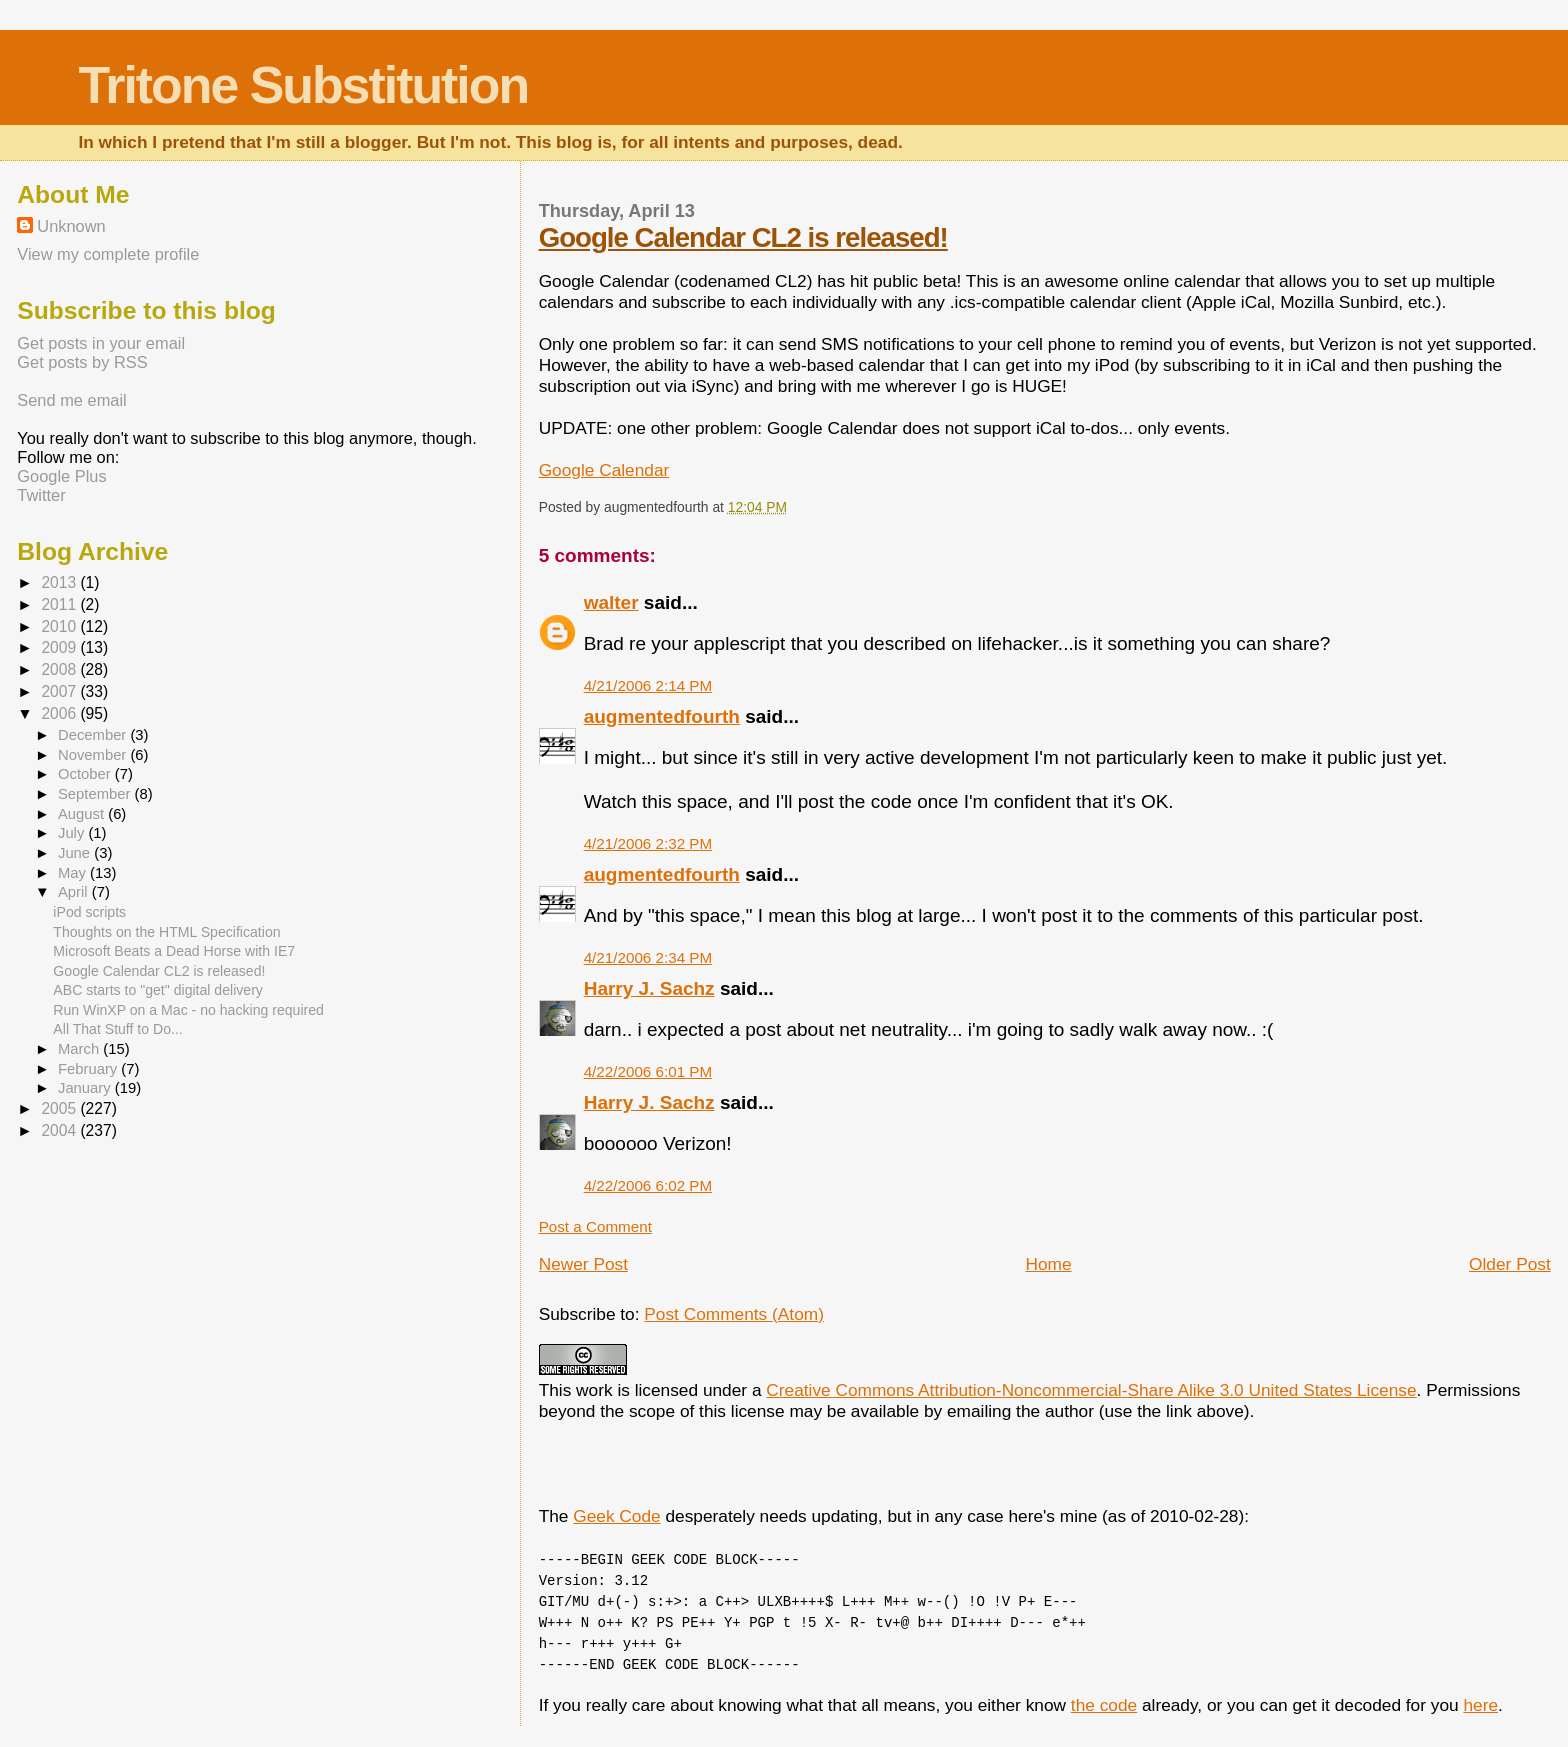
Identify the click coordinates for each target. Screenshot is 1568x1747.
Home (1048, 1264)
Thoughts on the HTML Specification (166, 932)
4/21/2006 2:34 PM (648, 957)
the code (1104, 1705)
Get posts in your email (101, 343)
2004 (60, 1130)
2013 (60, 582)
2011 (60, 604)
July (73, 833)
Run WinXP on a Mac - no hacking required (188, 1010)
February (89, 1069)
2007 (60, 691)
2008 (60, 669)
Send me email (71, 400)
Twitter (41, 495)
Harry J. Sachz (649, 988)
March (80, 1049)
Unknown (71, 226)
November (94, 755)
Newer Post (583, 1264)
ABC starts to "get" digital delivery (158, 990)
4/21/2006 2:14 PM (648, 685)
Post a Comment (595, 1226)
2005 (60, 1108)
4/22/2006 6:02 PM (648, 1185)
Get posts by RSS (82, 362)
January (86, 1088)
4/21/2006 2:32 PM (648, 843)
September (96, 794)
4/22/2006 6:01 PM (648, 1071)
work (594, 1390)
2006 (60, 713)
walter (611, 602)
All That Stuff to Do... (117, 1029)
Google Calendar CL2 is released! (743, 237)
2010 (60, 626)
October (86, 774)
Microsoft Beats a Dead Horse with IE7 (174, 951)
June (76, 853)
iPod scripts (89, 912)
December (94, 735)
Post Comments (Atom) (734, 1314)
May (74, 873)
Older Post (1510, 1264)
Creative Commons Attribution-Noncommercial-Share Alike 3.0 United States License (1091, 1390)
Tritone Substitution (303, 85)
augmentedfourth (662, 716)
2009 (60, 647)
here (1480, 1705)
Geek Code (616, 1516)
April (75, 892)
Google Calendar (604, 470)
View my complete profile (108, 254)
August (83, 814)
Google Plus (61, 476)
